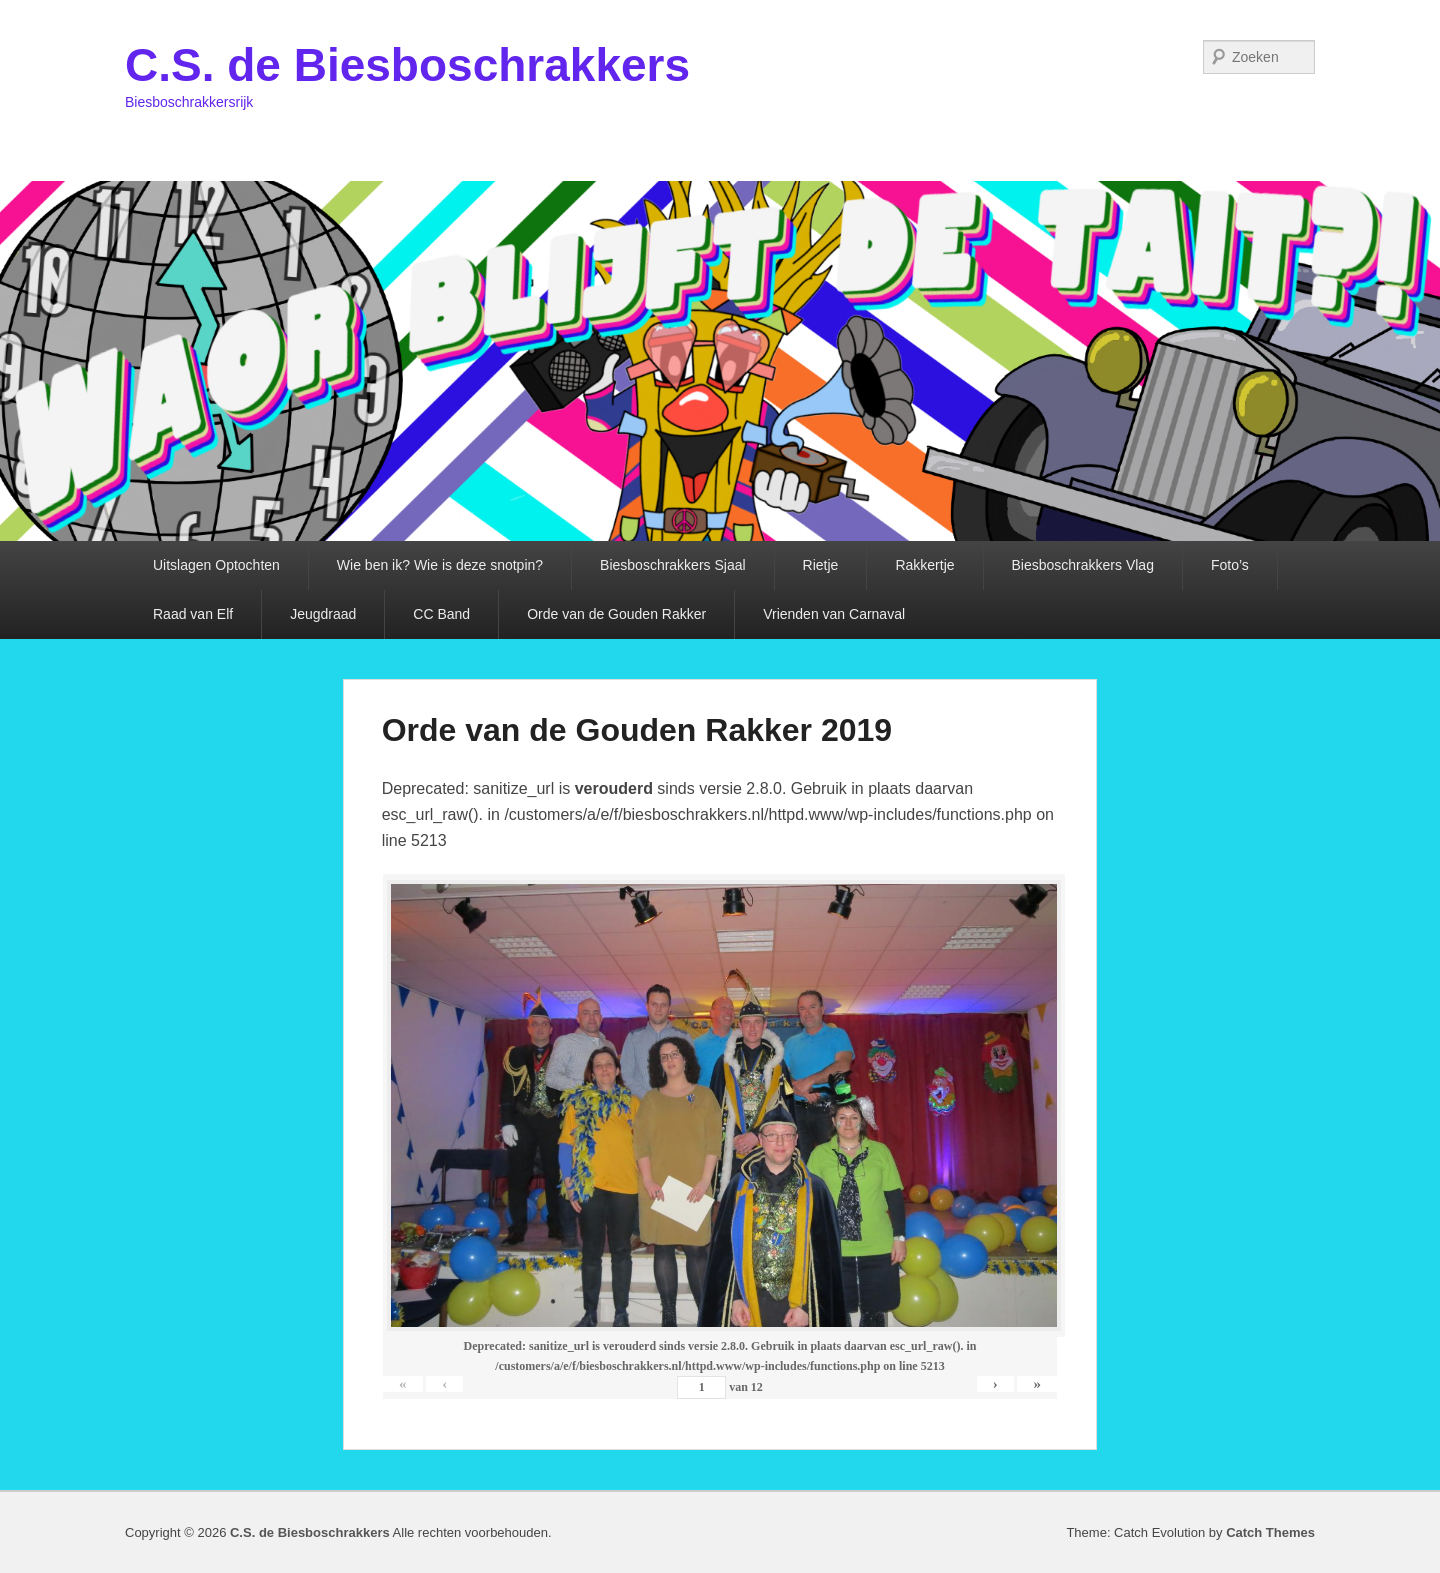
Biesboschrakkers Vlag (1083, 565)
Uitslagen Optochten (216, 565)
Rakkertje (924, 565)
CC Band (441, 614)
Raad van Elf (193, 614)
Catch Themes (1270, 1532)
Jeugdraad (323, 614)
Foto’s (1230, 565)
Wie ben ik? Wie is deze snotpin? (440, 565)
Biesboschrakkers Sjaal (673, 565)
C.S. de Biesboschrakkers (407, 65)
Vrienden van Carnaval (834, 614)
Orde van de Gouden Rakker (616, 614)
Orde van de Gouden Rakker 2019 (637, 730)
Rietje (821, 565)
